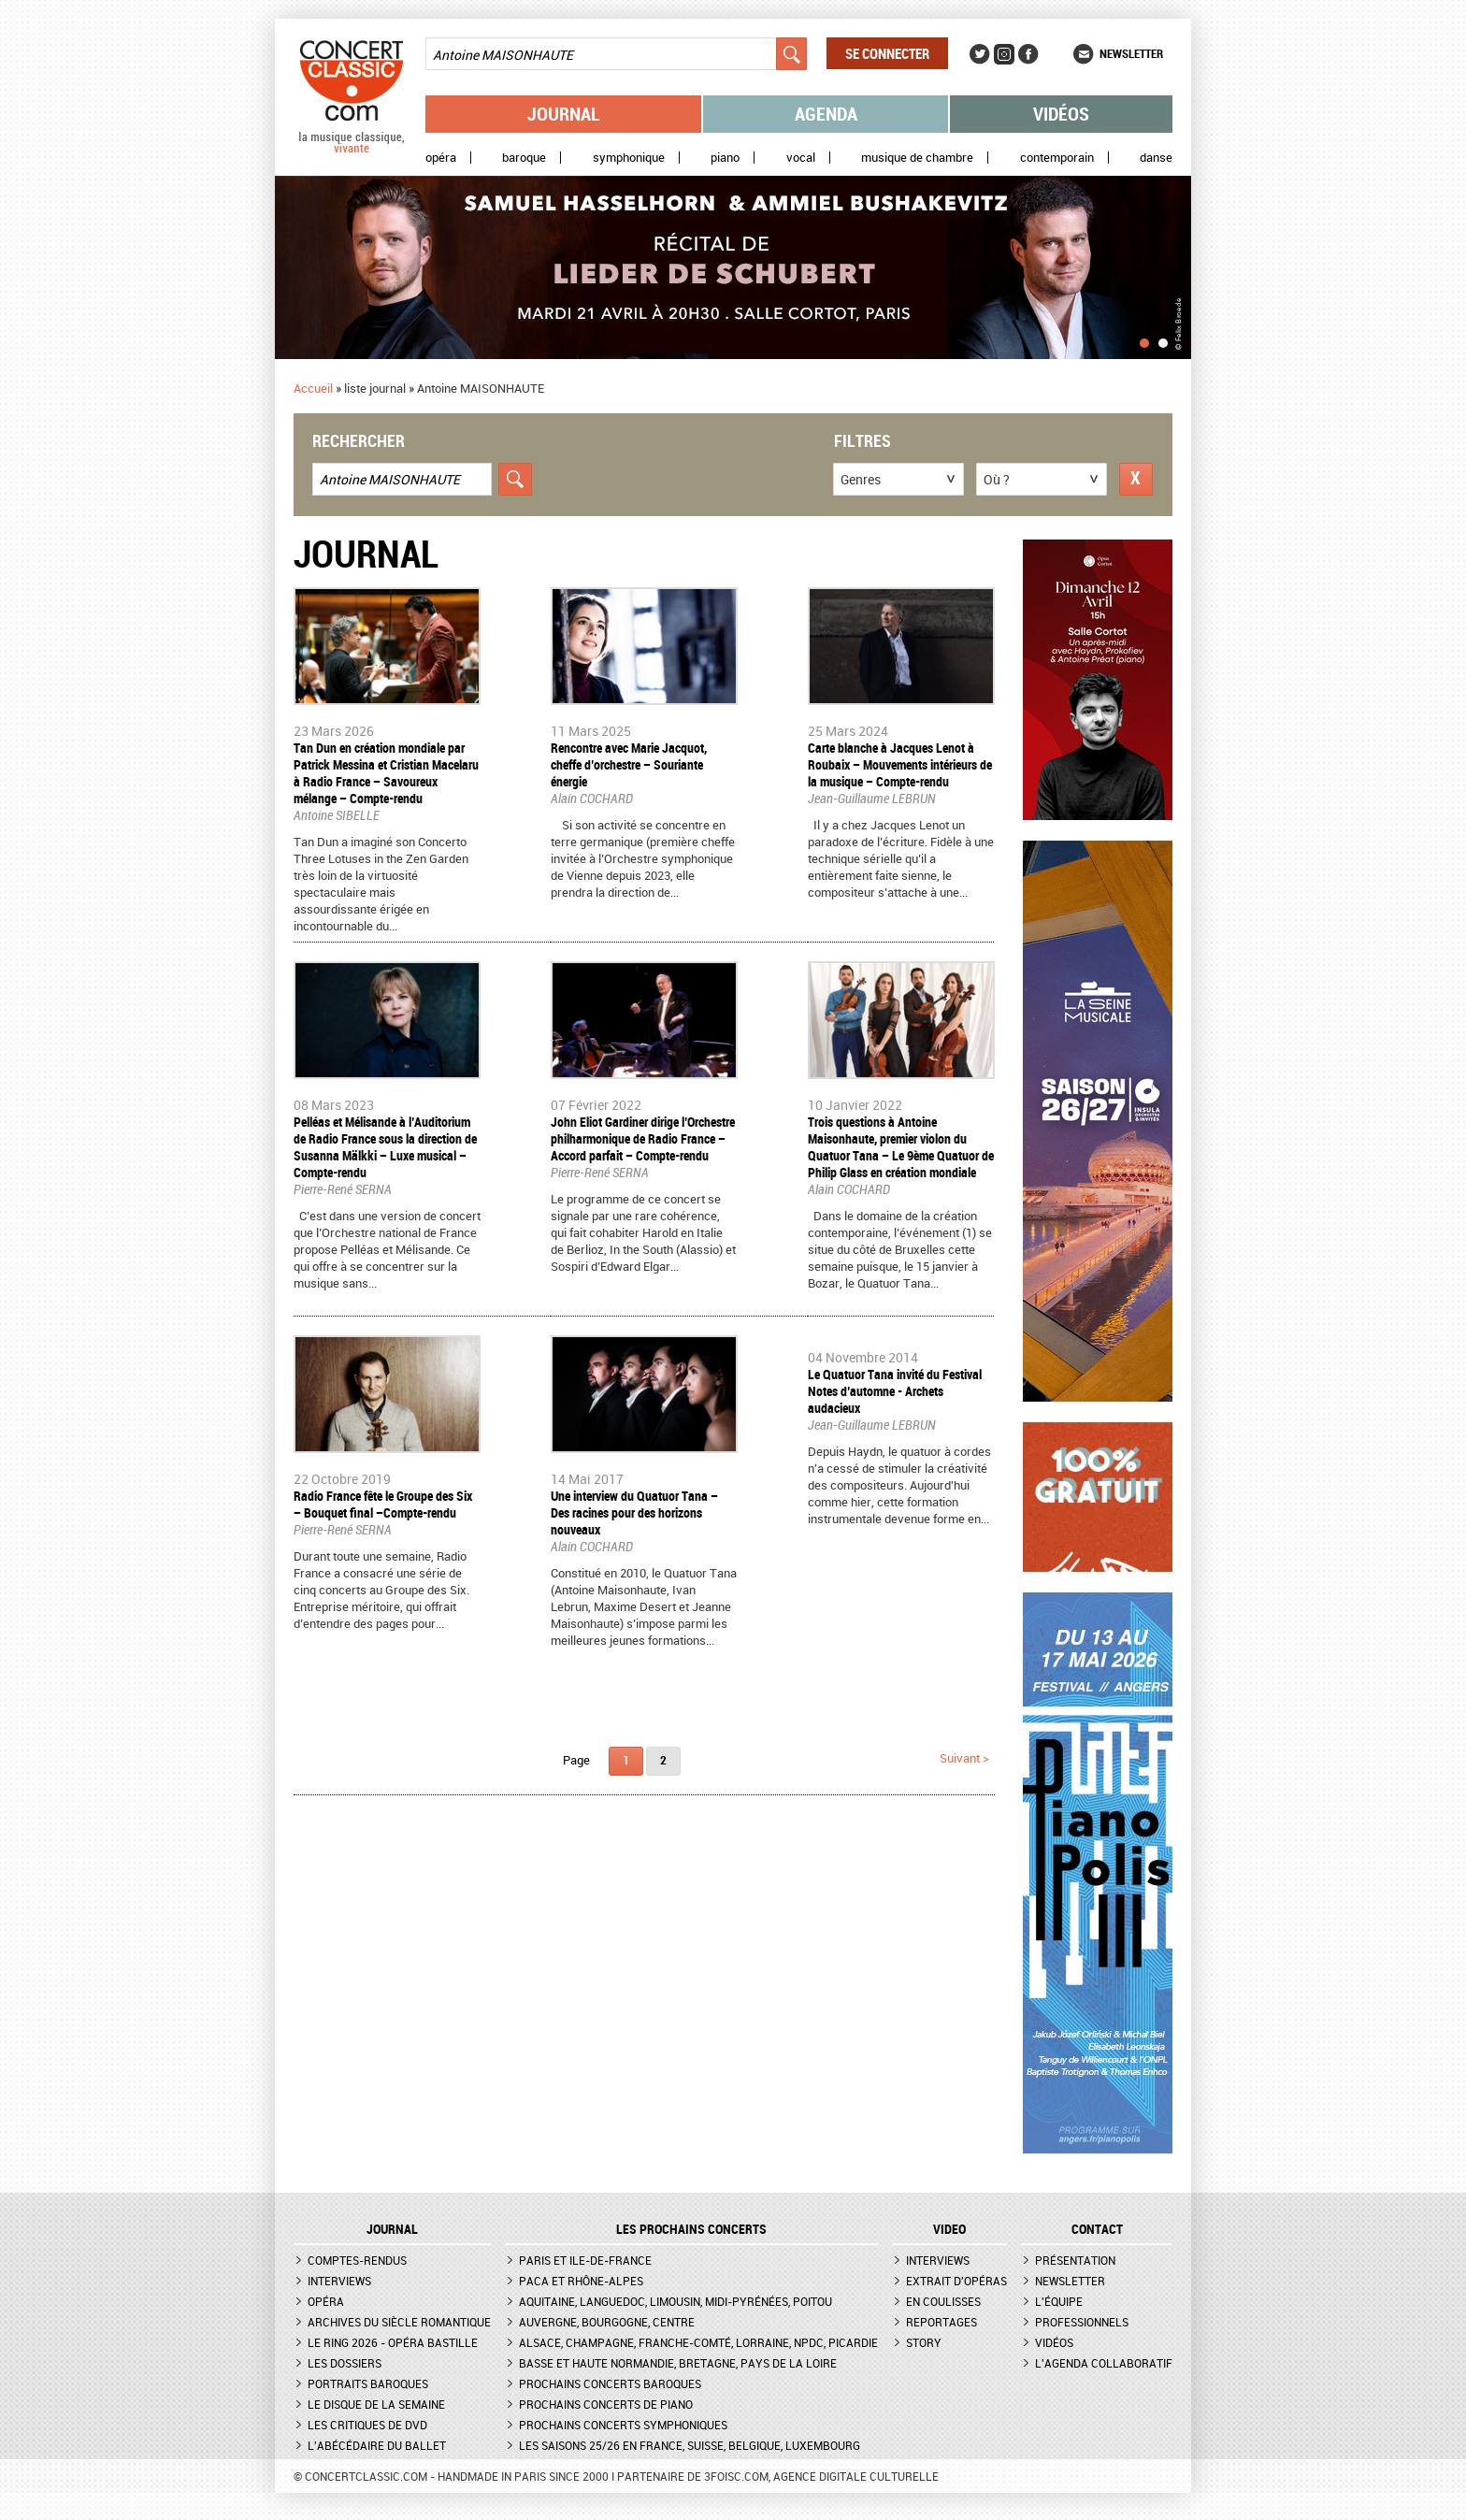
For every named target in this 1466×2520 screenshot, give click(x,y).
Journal (563, 113)
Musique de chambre (917, 157)
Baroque (524, 157)
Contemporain (1057, 157)
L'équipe (1059, 2301)
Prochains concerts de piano (606, 2404)
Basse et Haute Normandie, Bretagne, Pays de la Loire (678, 2362)
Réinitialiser (1136, 479)
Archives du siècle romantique (399, 2321)
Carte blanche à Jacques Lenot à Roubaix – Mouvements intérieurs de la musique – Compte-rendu (900, 764)
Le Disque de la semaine (376, 2404)
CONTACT (1097, 2229)
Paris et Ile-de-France (585, 2260)
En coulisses (943, 2301)
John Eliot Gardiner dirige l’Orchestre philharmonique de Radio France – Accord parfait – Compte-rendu (643, 1138)
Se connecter (887, 53)
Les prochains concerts (691, 2229)
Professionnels (1081, 2321)
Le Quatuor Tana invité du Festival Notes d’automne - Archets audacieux (895, 1391)
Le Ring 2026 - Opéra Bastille (393, 2342)
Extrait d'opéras (956, 2280)
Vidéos (1061, 113)
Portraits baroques (368, 2383)
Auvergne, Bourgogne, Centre (607, 2321)
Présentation (1075, 2260)
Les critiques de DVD (367, 2424)
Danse (1156, 157)
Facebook (1028, 54)
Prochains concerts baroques (610, 2383)
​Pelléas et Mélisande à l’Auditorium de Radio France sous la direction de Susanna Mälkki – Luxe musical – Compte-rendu (385, 1147)
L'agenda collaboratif (1103, 2362)
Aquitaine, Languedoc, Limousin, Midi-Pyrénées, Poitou (675, 2301)
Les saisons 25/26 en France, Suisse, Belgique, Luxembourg (689, 2445)
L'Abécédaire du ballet (377, 2445)
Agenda (826, 113)
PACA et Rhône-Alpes (581, 2280)
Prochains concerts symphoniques (623, 2424)
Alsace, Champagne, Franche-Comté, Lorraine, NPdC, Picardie (698, 2342)
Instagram (1004, 54)
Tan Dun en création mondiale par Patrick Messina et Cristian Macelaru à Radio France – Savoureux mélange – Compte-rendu (386, 773)
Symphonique (629, 157)
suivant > (964, 1758)
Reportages (941, 2321)
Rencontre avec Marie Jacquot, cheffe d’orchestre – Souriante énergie (629, 764)
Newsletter (1131, 53)
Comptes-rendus (357, 2260)
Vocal (800, 157)
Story (923, 2342)
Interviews (339, 2280)
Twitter (980, 54)
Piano (725, 157)
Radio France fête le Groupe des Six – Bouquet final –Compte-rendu (383, 1504)
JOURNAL (392, 2229)
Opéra (440, 157)
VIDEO (949, 2229)
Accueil (313, 388)
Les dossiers (344, 2362)
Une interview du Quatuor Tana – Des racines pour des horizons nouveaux (634, 1512)
